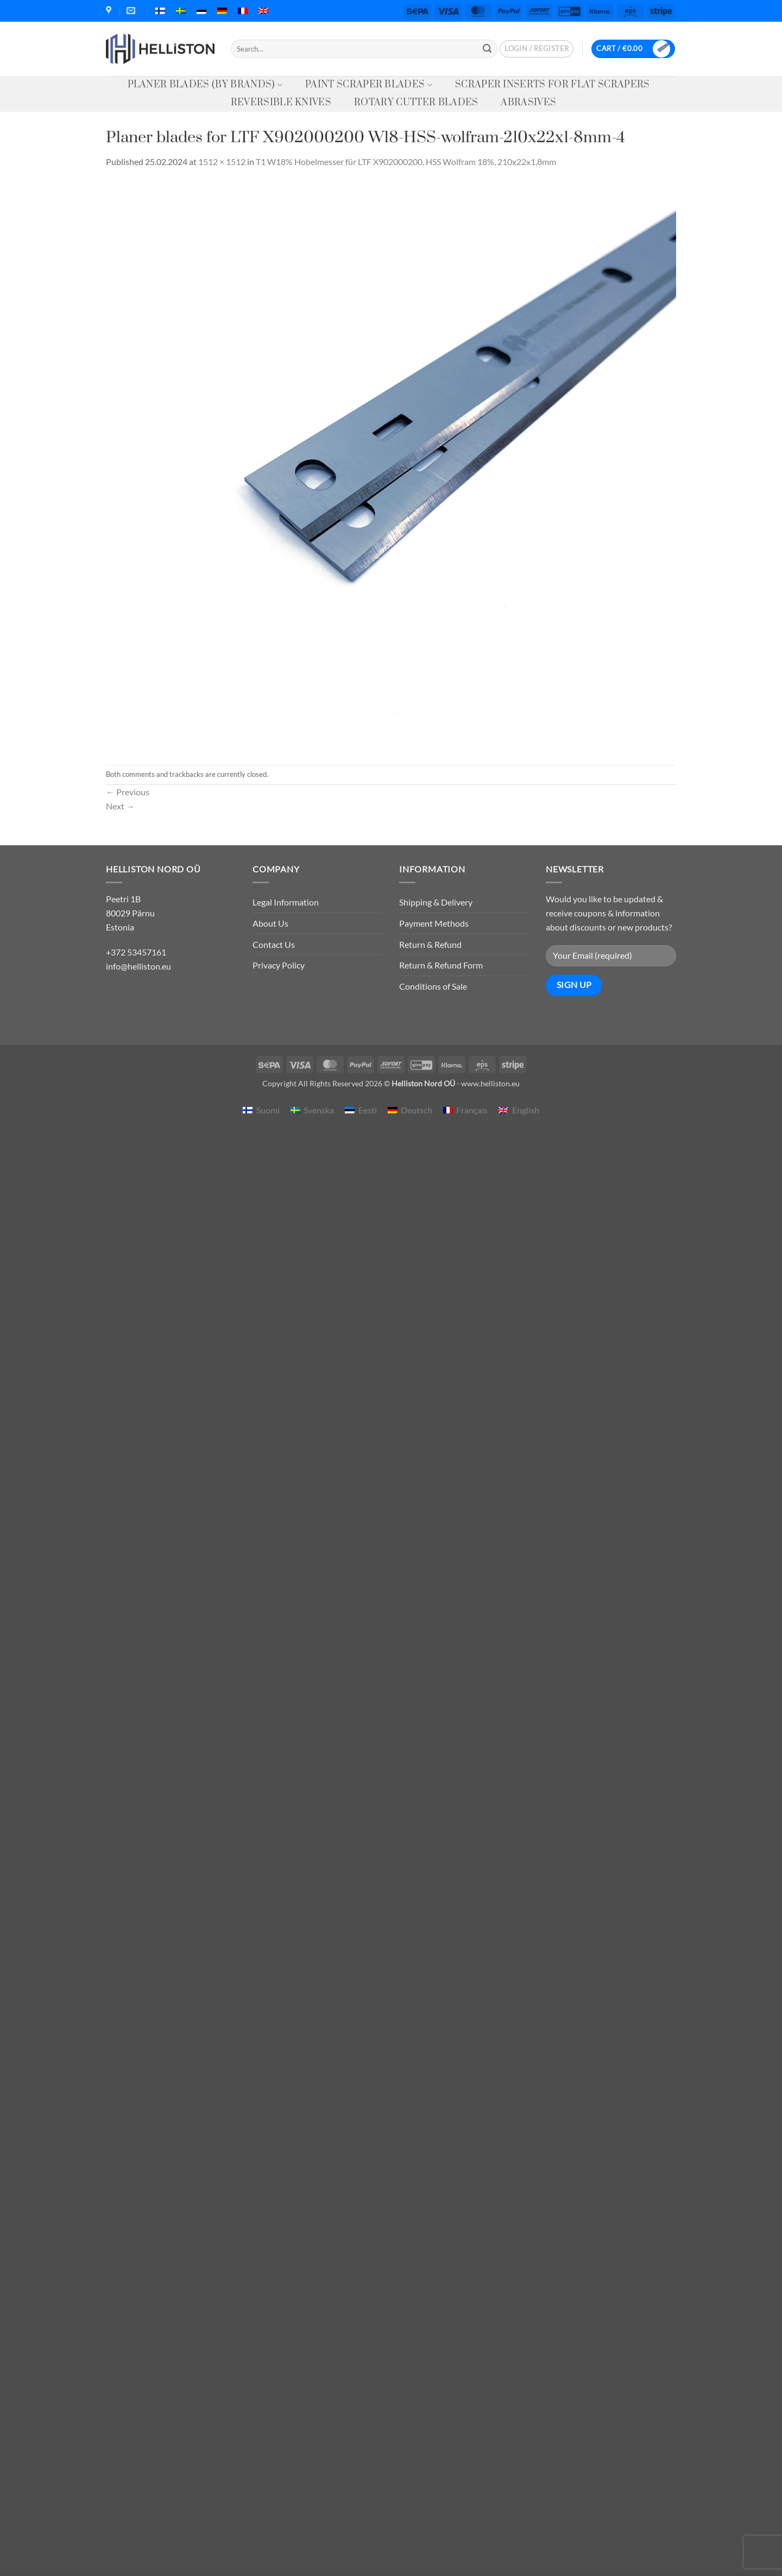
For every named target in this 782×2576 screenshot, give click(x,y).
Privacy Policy (279, 965)
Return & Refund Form (441, 965)
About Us (270, 923)
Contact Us (274, 944)
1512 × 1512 (221, 161)
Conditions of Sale (433, 986)
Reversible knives (281, 103)
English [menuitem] (525, 1110)
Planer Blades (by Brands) (205, 85)
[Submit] (487, 49)
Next (120, 806)
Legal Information (286, 902)
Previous (127, 792)
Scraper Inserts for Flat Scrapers (552, 85)
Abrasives (528, 103)
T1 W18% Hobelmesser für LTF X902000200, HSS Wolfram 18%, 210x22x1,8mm (406, 161)
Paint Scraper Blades (368, 85)
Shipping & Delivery (435, 902)
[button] (536, 49)
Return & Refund (430, 944)
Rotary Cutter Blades (416, 103)
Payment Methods (434, 923)
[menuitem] (160, 10)
